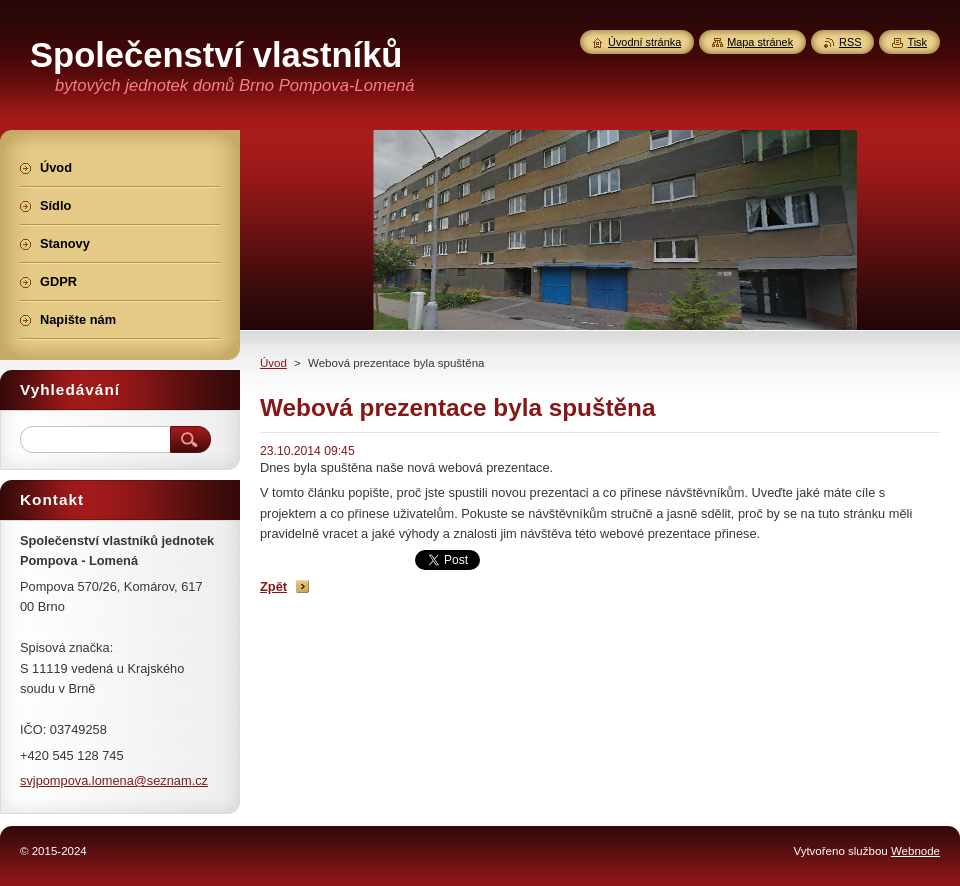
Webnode (915, 851)
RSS (850, 42)
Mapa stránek (760, 42)
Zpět (273, 586)
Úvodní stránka (644, 42)
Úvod (273, 363)
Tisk (917, 42)
